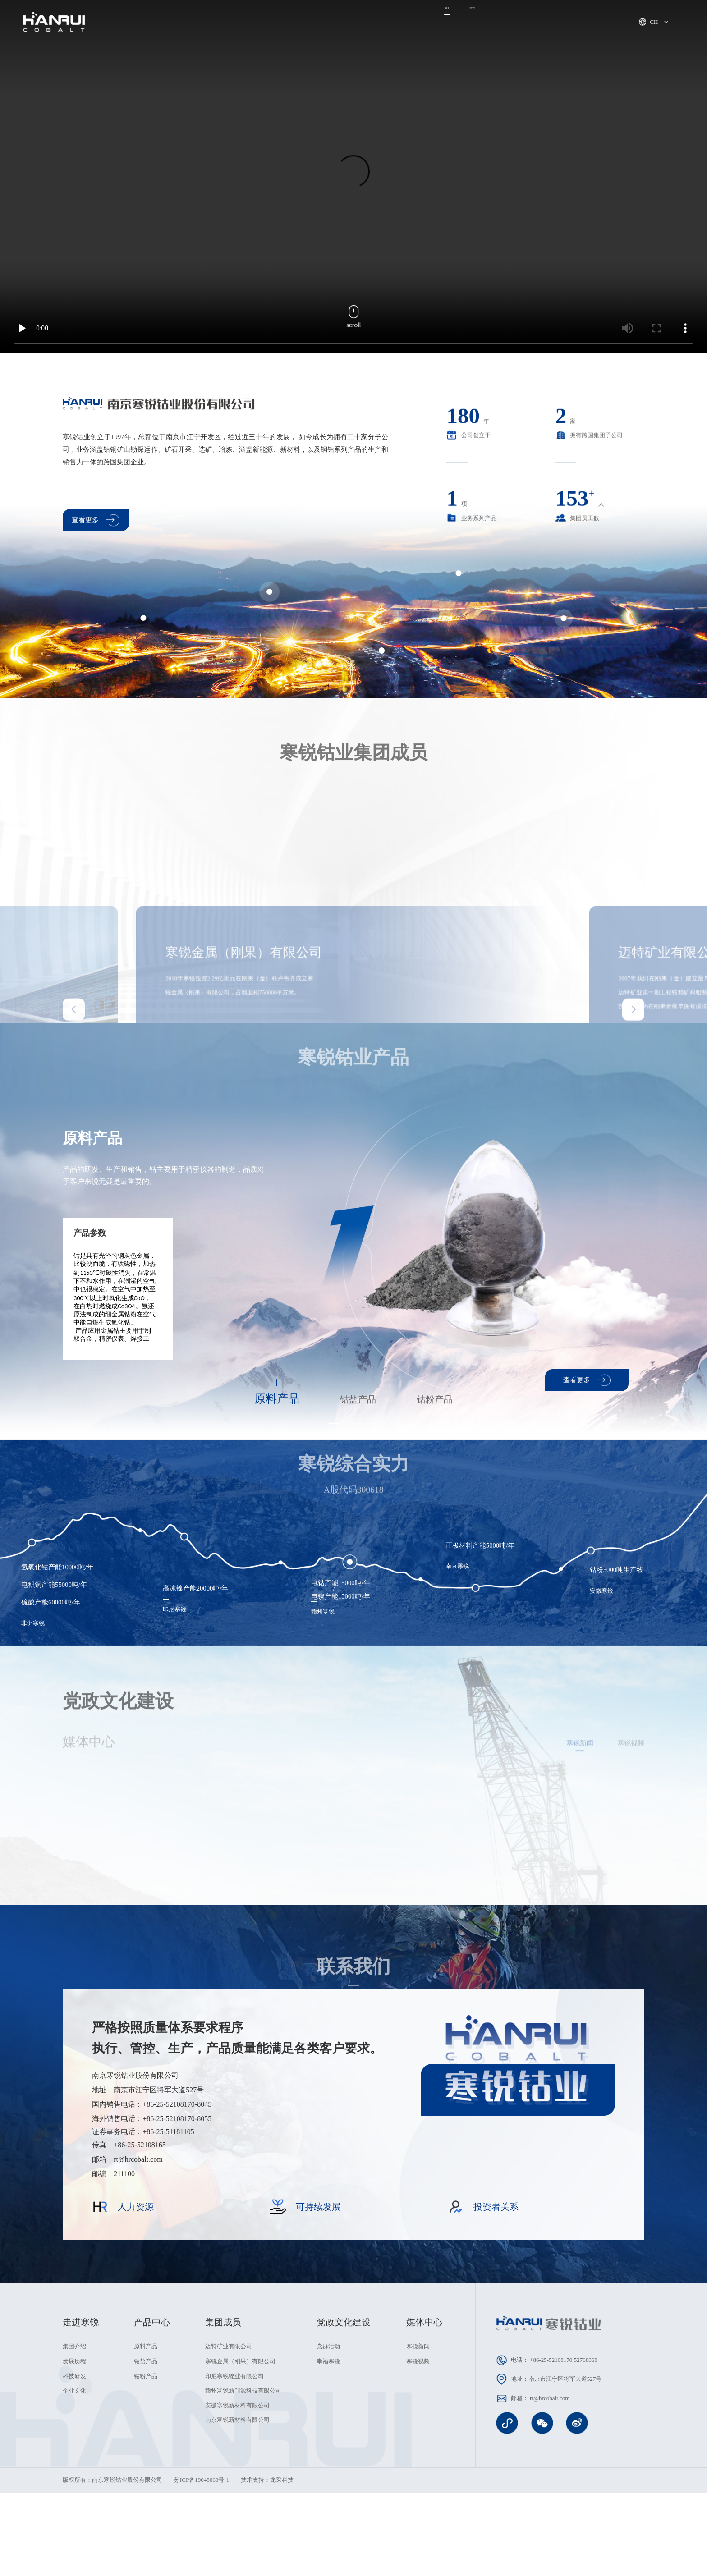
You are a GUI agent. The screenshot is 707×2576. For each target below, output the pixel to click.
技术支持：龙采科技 (267, 2571)
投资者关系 (596, 22)
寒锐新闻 (418, 2437)
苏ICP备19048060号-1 (201, 2571)
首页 (188, 22)
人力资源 (543, 22)
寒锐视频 (418, 2452)
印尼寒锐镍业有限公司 (234, 2467)
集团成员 (278, 22)
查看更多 (95, 524)
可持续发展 (428, 22)
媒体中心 (326, 22)
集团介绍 (74, 2437)
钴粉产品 (145, 2467)
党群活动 (328, 2437)
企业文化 (74, 2482)
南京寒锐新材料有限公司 (237, 2511)
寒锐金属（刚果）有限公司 (240, 2452)
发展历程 (74, 2452)
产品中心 (375, 22)
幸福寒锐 (328, 2452)
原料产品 (145, 2437)
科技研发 (74, 2467)
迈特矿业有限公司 (228, 2437)
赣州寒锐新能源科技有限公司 (243, 2482)
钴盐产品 (145, 2452)
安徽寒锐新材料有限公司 (237, 2496)
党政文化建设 (487, 22)
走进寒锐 (229, 22)
